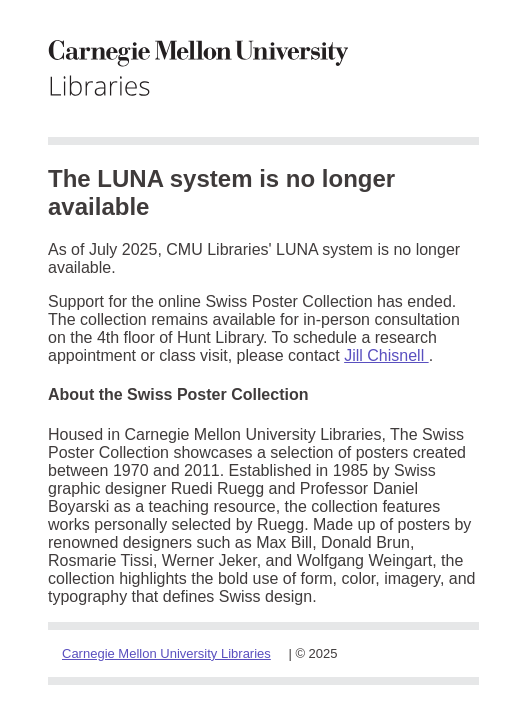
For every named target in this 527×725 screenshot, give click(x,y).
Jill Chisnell (386, 355)
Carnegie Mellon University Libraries (166, 653)
